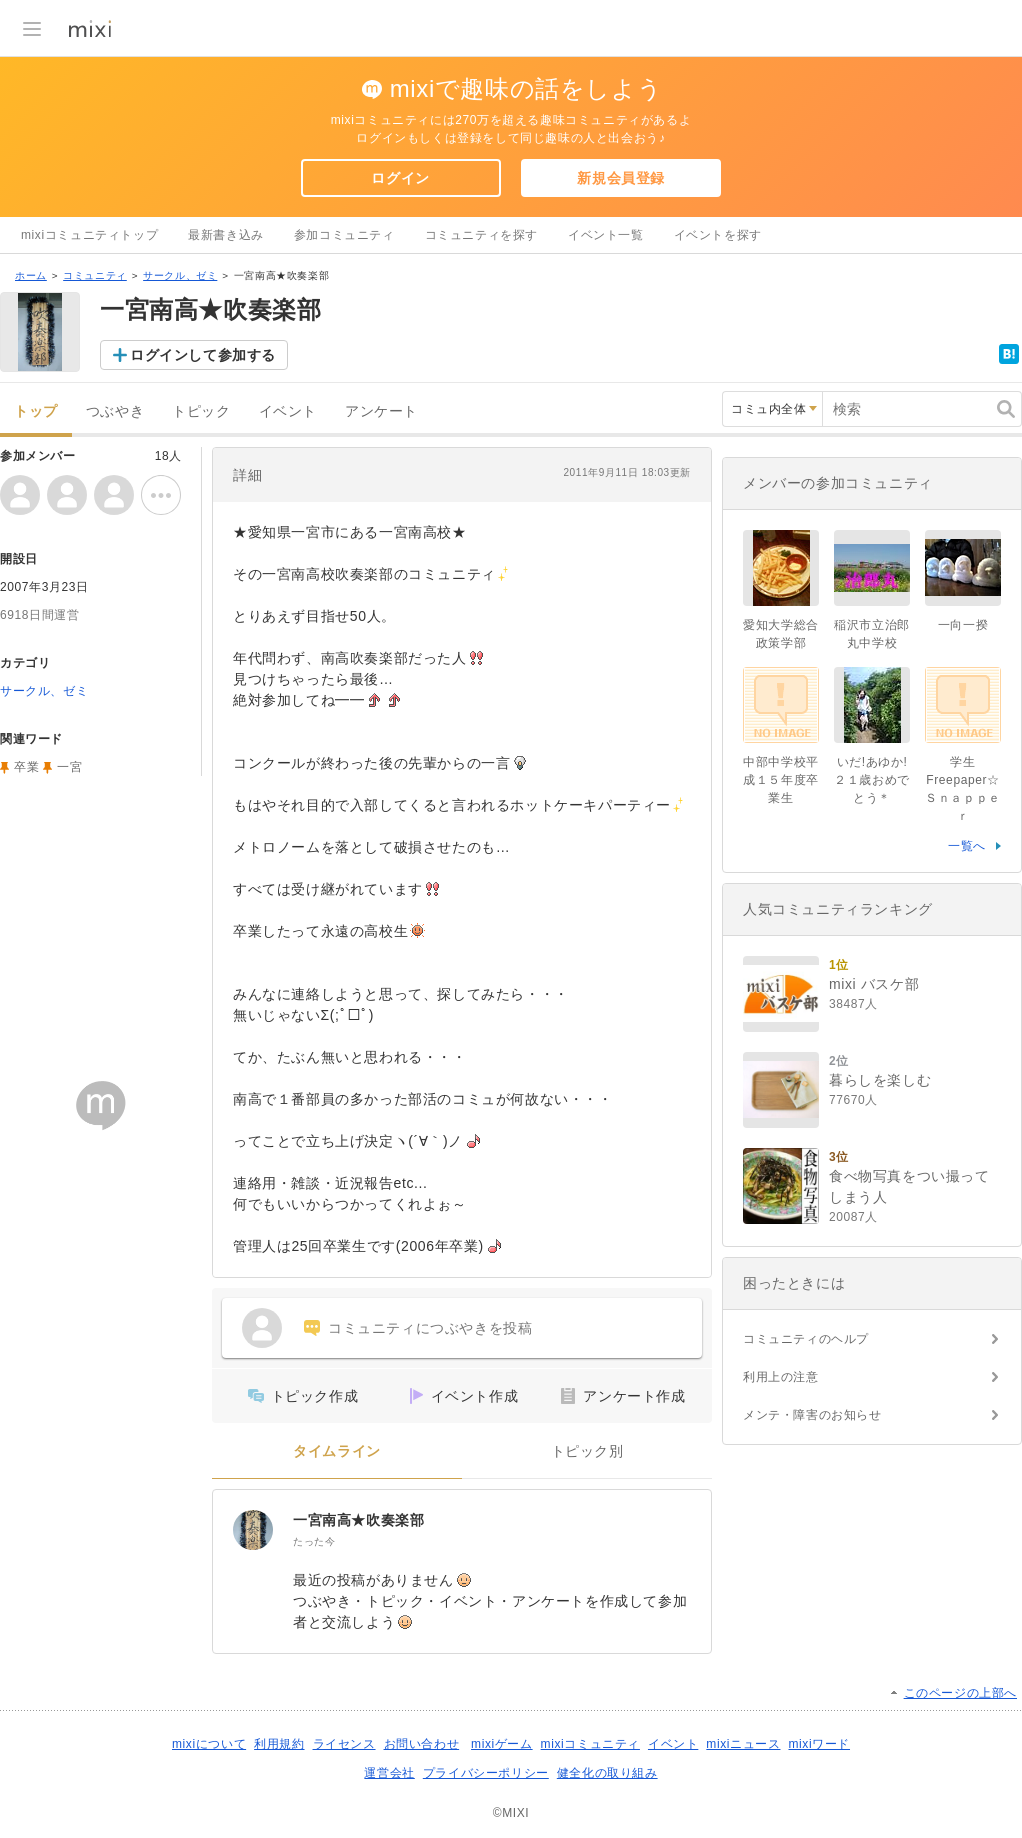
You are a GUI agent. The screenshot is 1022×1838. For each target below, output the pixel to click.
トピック (201, 411)
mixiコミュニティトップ (89, 235)
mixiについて (209, 1744)
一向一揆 (963, 625)
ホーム (31, 275)
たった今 (314, 1541)
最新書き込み (226, 235)
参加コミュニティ (344, 235)
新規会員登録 (621, 178)
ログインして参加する (203, 355)
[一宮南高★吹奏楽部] (253, 1530)
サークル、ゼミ (180, 275)
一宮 (69, 767)
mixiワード (819, 1744)
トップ (36, 411)
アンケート (381, 411)
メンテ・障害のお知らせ (812, 1415)
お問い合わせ (422, 1744)
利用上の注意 (781, 1377)
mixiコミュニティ (590, 1744)
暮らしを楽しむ (880, 1080)
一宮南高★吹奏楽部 (358, 1520)
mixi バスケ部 (874, 984)
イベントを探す (718, 235)
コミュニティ (95, 275)
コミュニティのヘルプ (806, 1339)
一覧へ (967, 846)
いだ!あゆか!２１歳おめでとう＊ (872, 780)
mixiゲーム (502, 1744)
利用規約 (279, 1744)
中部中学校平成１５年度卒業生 (781, 780)
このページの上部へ (960, 1693)
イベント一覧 (606, 235)
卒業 (26, 767)
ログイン (400, 178)
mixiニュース (743, 1744)
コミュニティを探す (481, 235)
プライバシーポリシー (486, 1773)
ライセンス (344, 1744)
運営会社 (389, 1773)
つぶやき (115, 411)
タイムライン (337, 1451)
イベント (288, 411)
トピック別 (587, 1451)
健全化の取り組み (607, 1773)
